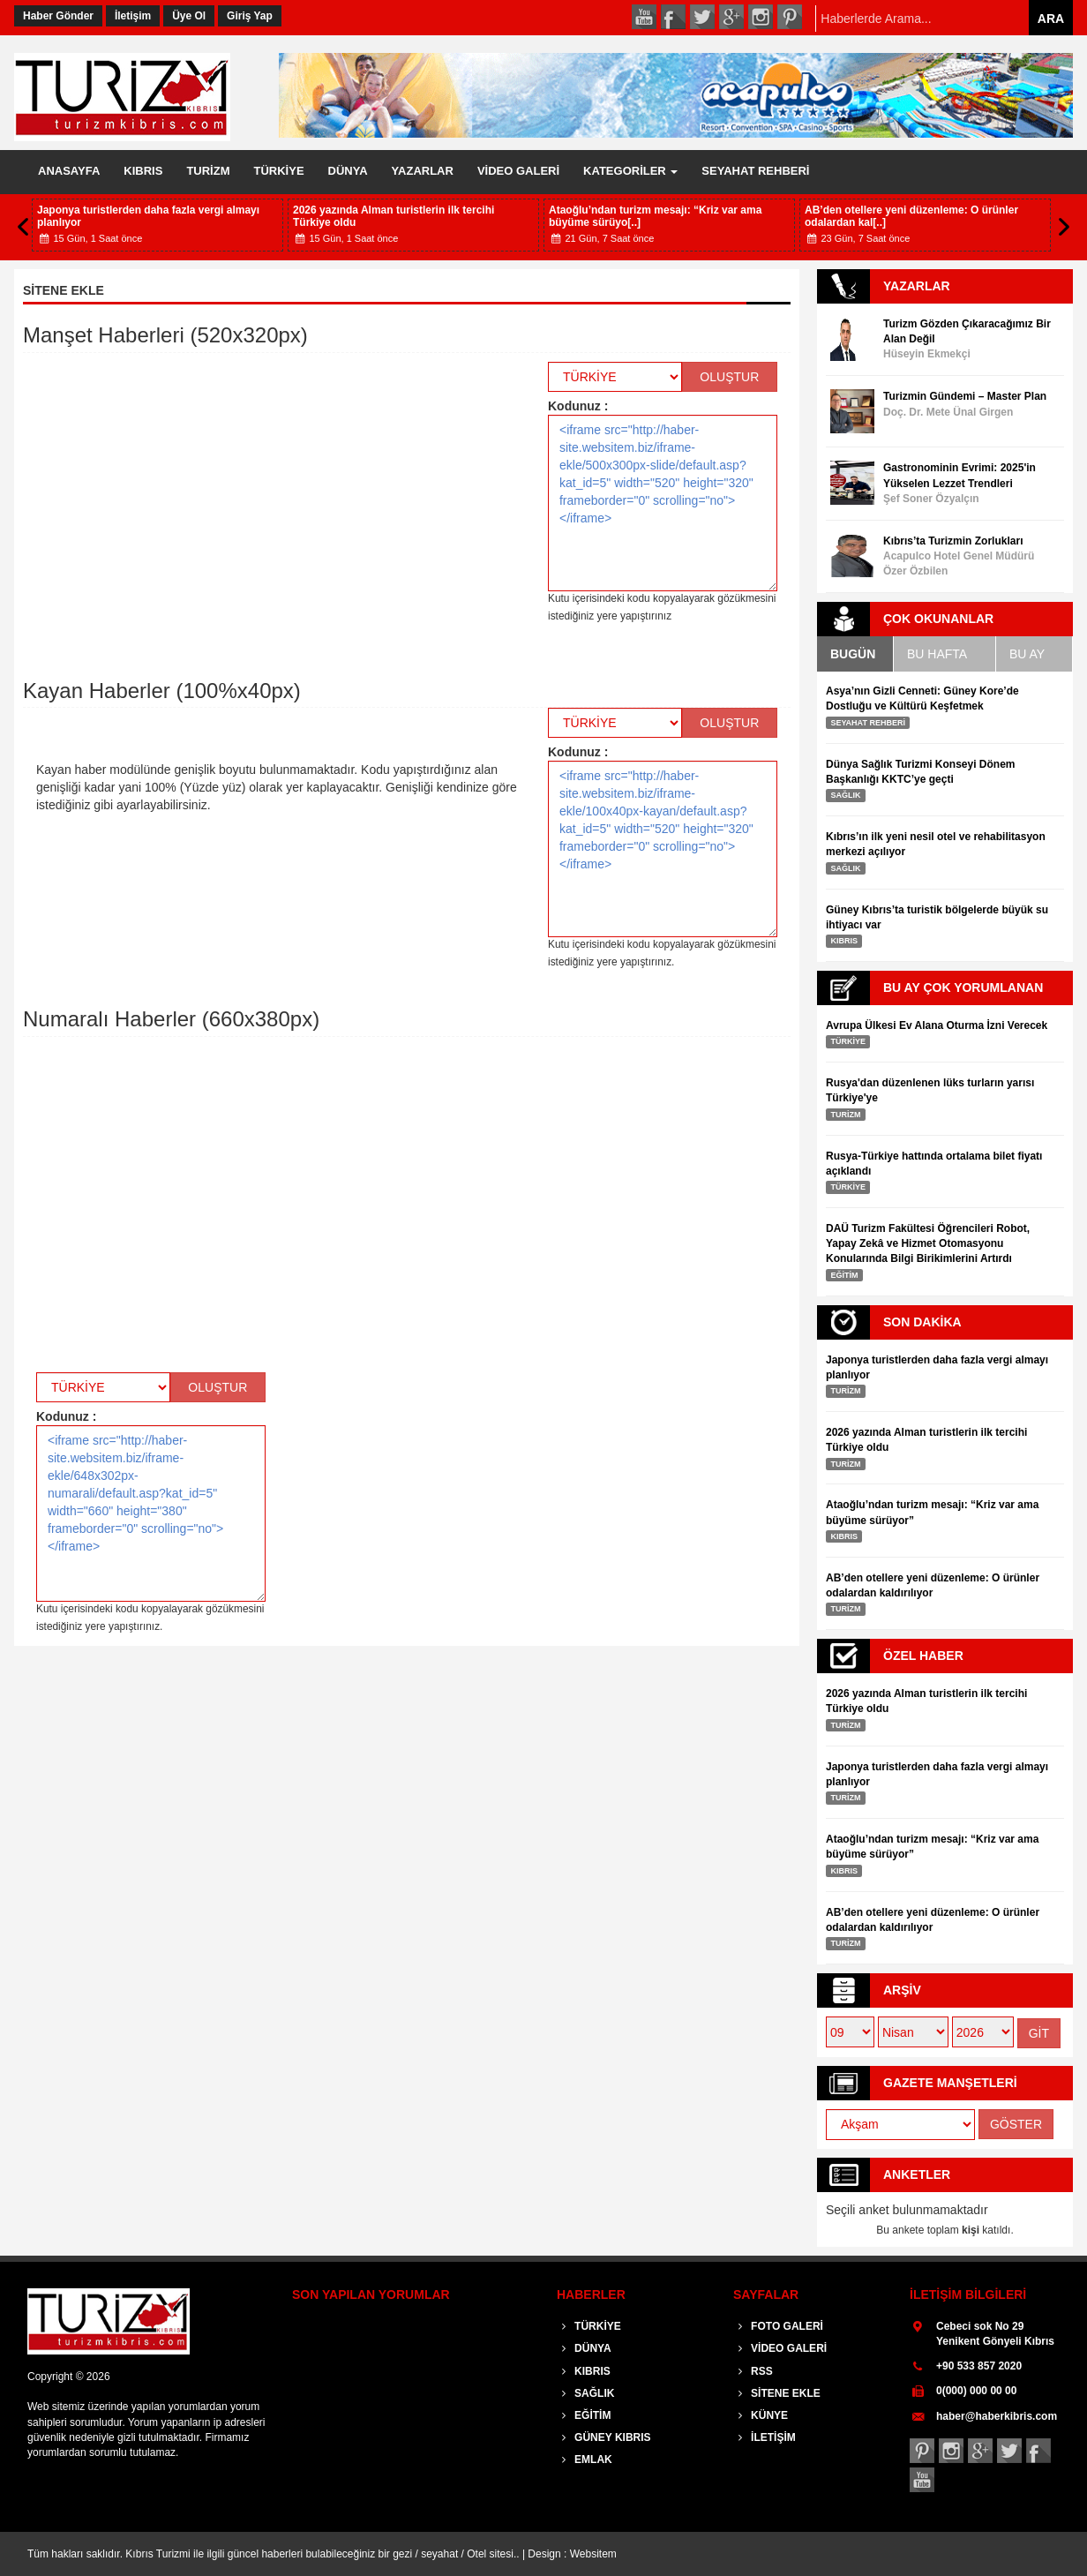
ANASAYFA (69, 170)
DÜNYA (348, 170)
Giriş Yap (250, 16)
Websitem (593, 2554)
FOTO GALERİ (778, 2326)
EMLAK (584, 2459)
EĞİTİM (584, 2415)
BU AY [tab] (1027, 654)
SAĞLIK (585, 2393)
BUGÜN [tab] (852, 654)
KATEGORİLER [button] (630, 170)
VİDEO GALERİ (518, 170)
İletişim (133, 16)
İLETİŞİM (764, 2437)
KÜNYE (760, 2415)
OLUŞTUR (729, 377)
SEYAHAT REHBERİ (755, 170)
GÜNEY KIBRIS (604, 2437)
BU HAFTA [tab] (937, 654)
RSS (753, 2371)
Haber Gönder (58, 16)
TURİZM (207, 170)
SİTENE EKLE (777, 2393)
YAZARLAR (423, 170)
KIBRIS (143, 170)
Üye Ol (189, 16)
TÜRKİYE (279, 170)
